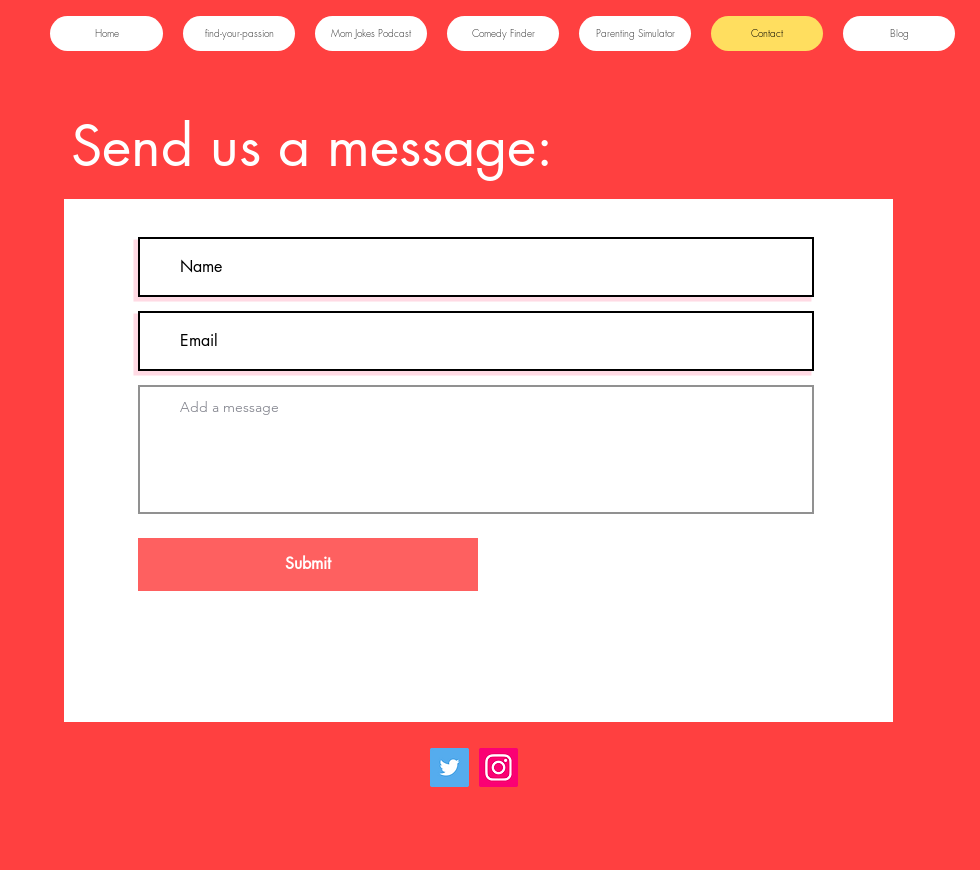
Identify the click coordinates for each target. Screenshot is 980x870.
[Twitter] (449, 767)
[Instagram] (498, 767)
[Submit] (308, 564)
